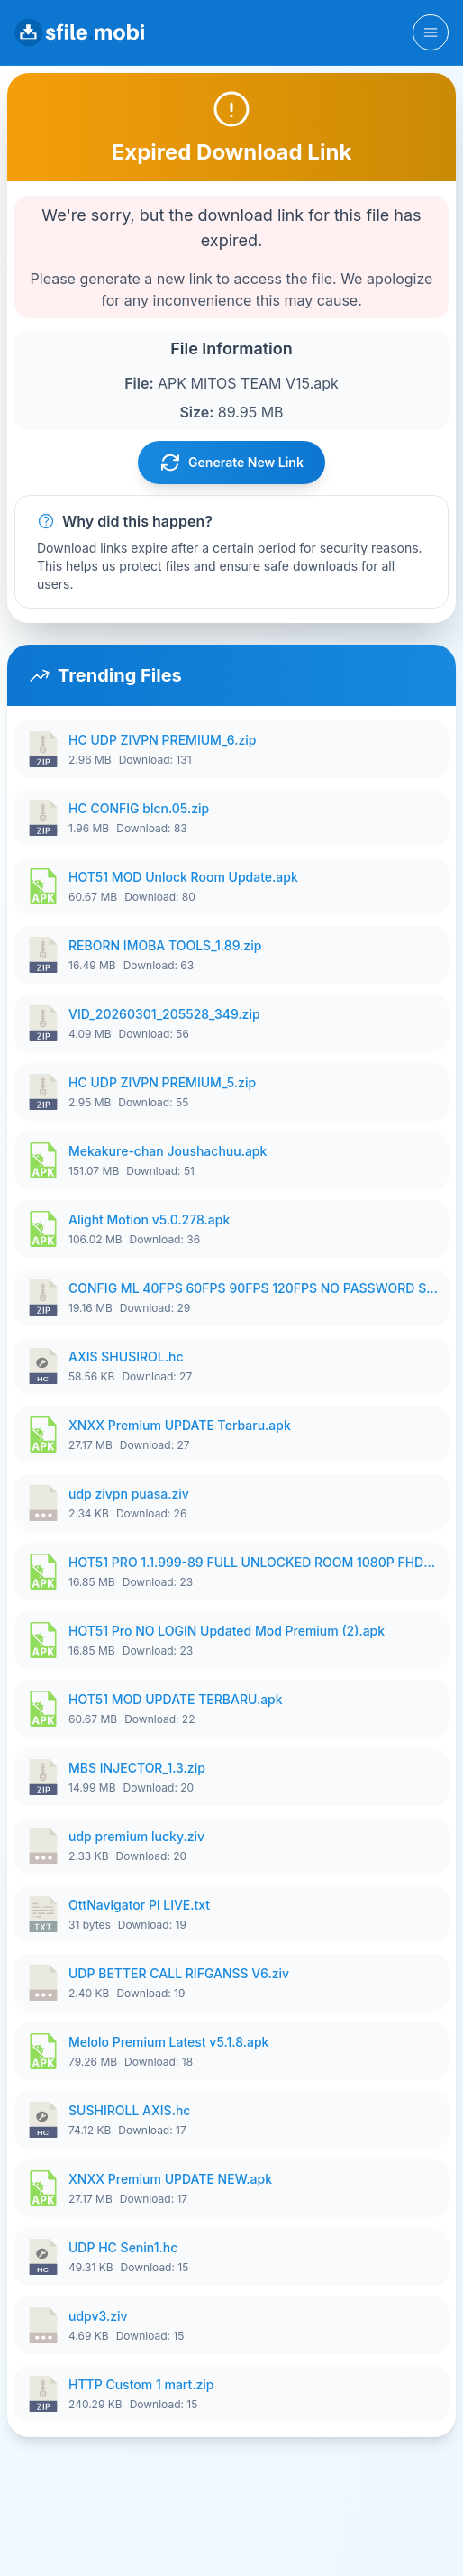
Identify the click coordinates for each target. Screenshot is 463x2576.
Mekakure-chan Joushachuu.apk (167, 1151)
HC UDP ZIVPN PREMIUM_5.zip (162, 1082)
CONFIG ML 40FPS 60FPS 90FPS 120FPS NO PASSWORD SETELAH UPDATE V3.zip (253, 1288)
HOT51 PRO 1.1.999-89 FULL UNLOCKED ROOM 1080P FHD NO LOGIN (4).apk (253, 1562)
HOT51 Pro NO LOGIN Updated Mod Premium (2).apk (226, 1630)
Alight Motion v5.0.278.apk (149, 1219)
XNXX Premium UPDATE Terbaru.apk (179, 1425)
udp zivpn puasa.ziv (128, 1493)
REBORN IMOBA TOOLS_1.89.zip (164, 945)
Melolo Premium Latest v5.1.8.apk (168, 2041)
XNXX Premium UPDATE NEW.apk (170, 2178)
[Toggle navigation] (431, 32)
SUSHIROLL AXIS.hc (129, 2110)
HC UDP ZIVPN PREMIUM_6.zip (162, 739)
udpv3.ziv (98, 2316)
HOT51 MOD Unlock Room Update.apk (183, 877)
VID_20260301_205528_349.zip (164, 1014)
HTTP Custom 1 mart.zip (141, 2384)
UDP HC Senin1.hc (122, 2247)
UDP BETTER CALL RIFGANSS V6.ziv (178, 1973)
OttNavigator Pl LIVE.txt (139, 1904)
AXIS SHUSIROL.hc (125, 1356)
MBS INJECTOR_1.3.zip (136, 1767)
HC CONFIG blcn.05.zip (138, 808)
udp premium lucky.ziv (136, 1836)
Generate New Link (231, 462)
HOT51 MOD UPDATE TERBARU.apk (175, 1699)
